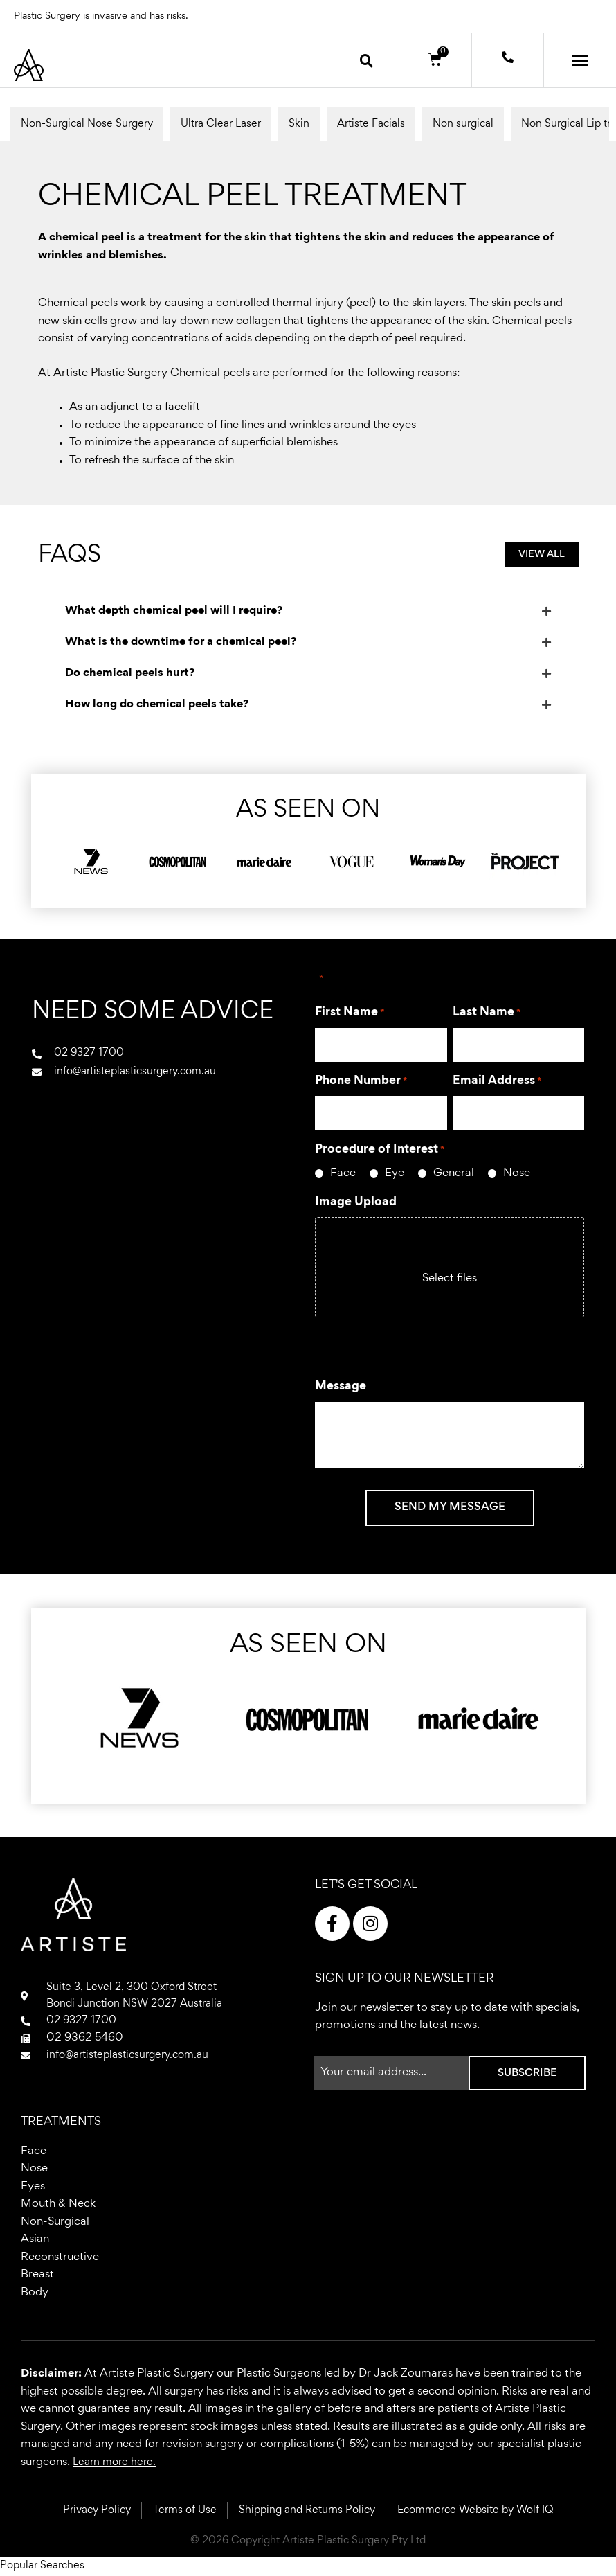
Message (340, 1386)
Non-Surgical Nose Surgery (87, 124)
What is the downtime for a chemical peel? (180, 642)
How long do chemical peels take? (156, 705)
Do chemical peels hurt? (129, 673)
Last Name (487, 1013)
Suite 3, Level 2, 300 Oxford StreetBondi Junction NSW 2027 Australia (140, 1997)
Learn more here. (117, 2463)
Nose (516, 1174)
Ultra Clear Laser (221, 124)
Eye (394, 1174)
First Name (350, 1013)
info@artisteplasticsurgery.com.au (133, 2059)
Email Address (497, 1082)
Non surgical (463, 124)
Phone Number (361, 1082)
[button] (367, 60)
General (453, 1174)
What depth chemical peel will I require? (173, 611)
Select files (449, 1279)
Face (343, 1174)
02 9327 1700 (83, 2023)
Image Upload (356, 1202)
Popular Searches (44, 2566)
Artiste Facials (371, 124)
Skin (299, 124)
